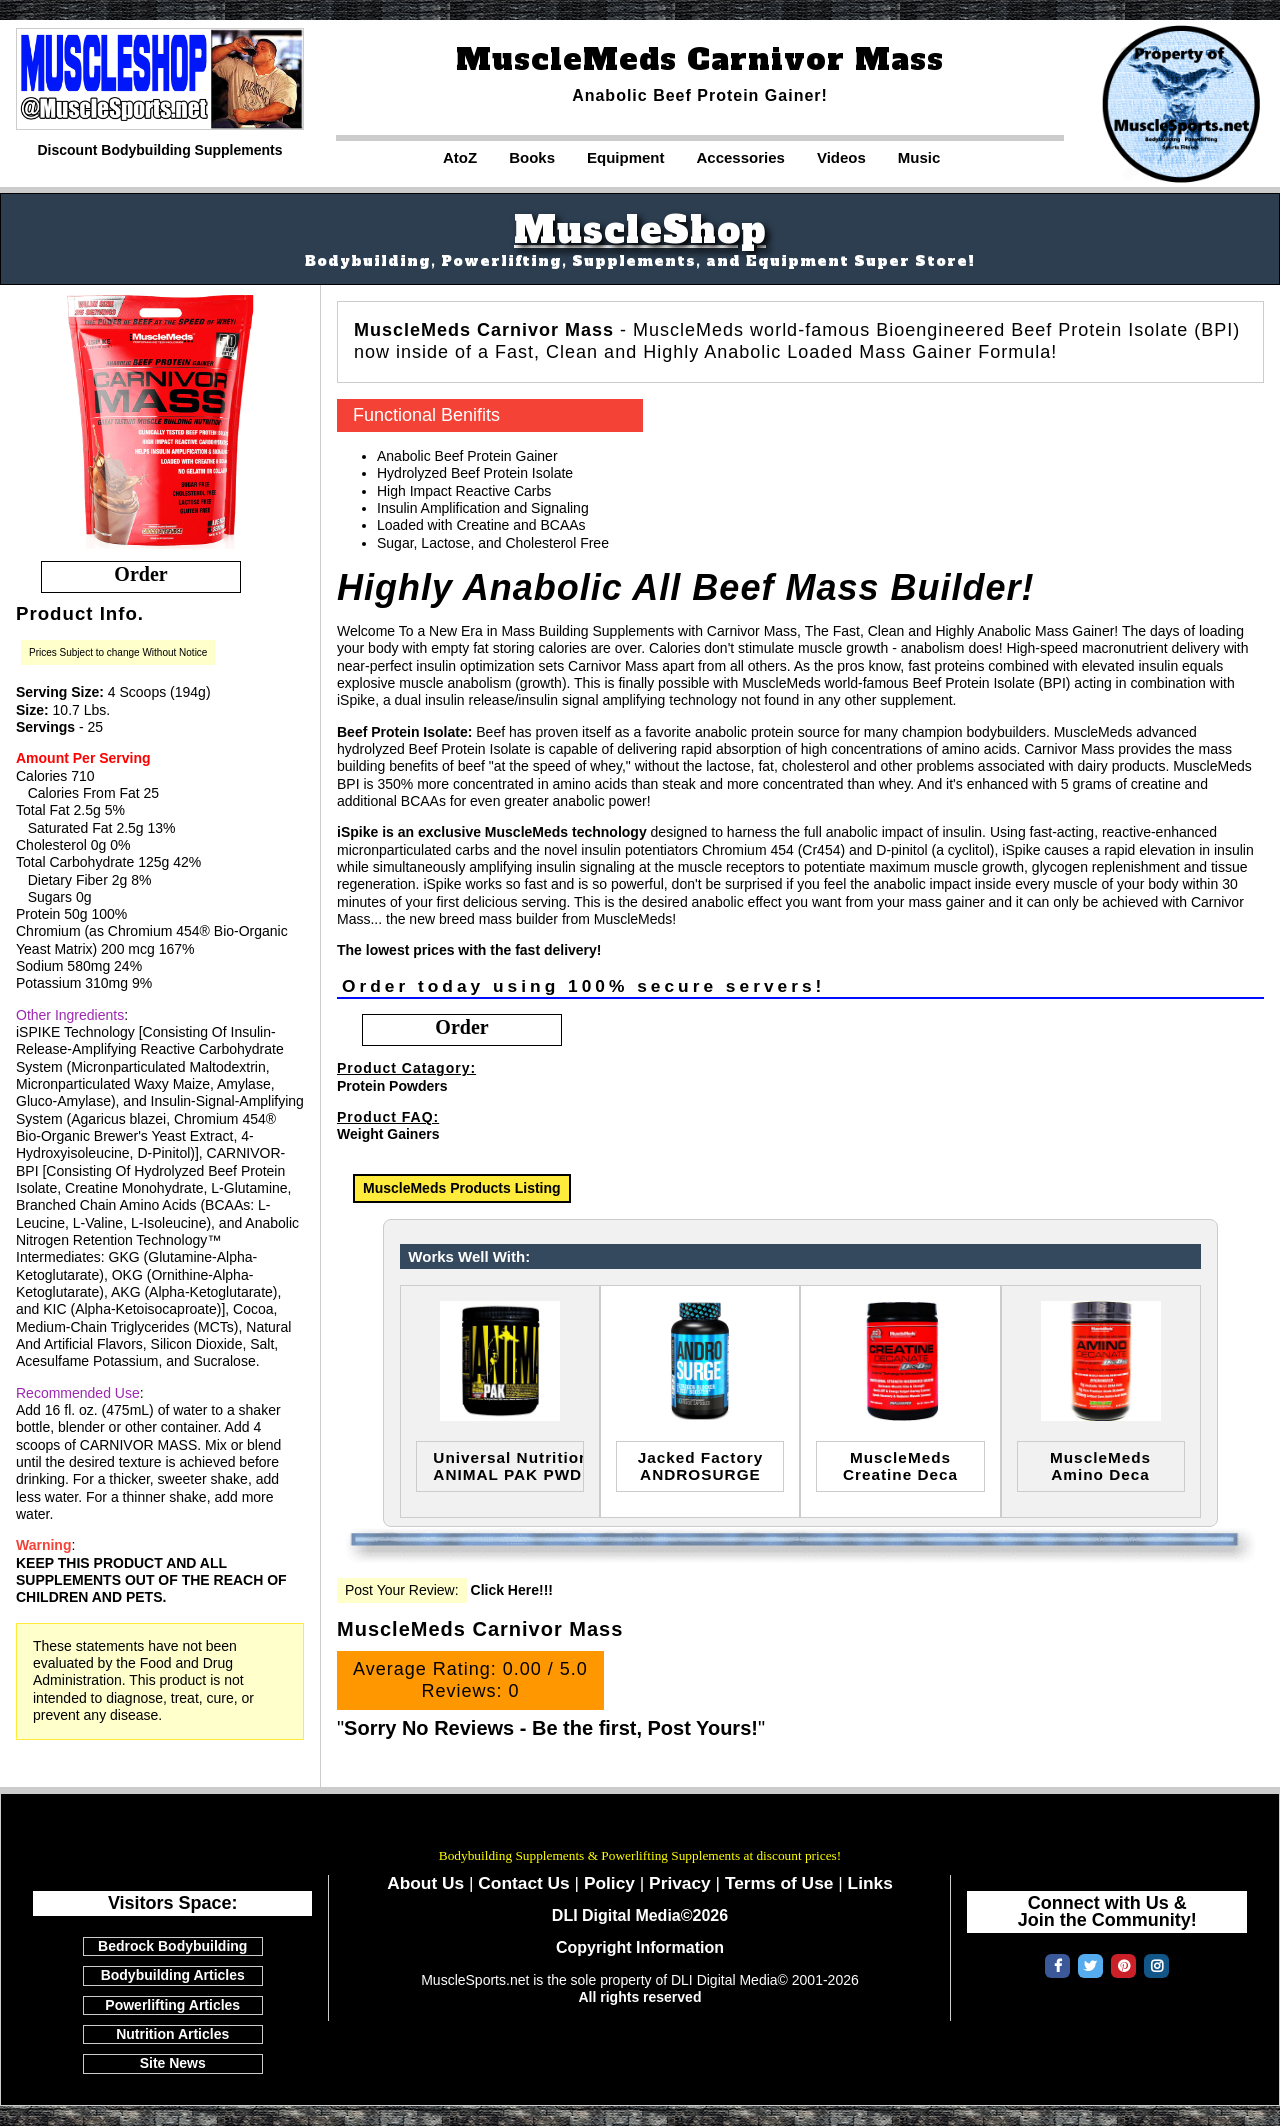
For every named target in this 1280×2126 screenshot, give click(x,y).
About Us (425, 1883)
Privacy (680, 1883)
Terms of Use (779, 1883)
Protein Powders (392, 1086)
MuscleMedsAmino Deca (1100, 1466)
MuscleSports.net (640, 1828)
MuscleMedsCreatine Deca (900, 1466)
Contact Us (523, 1883)
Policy (609, 1883)
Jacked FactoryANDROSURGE (701, 1466)
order (140, 574)
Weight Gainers (388, 1134)
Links (870, 1883)
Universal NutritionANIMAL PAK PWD (508, 1466)
